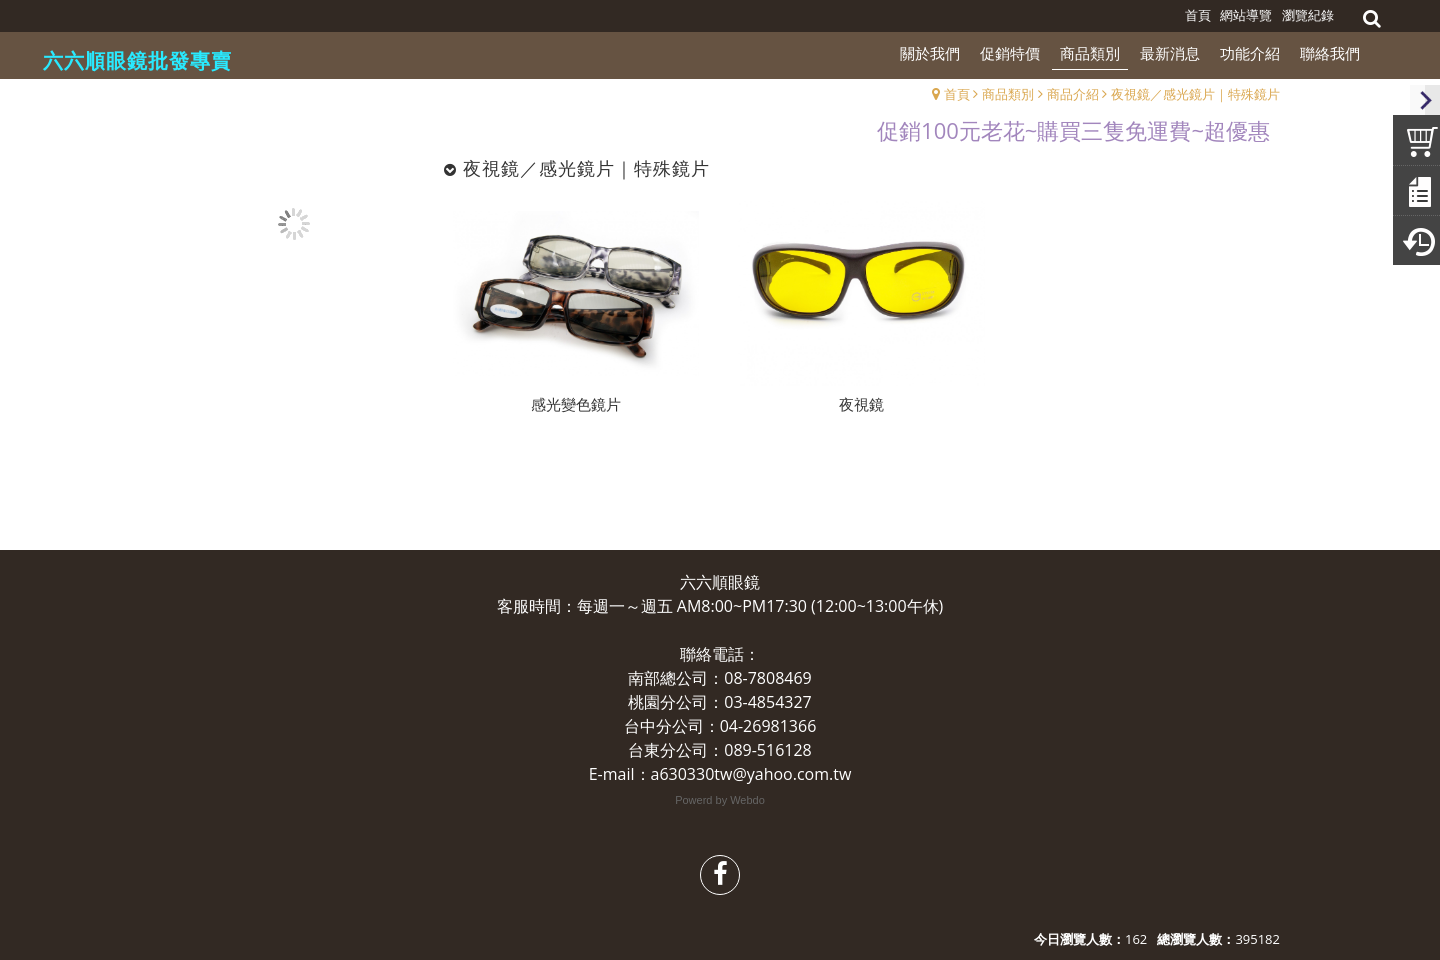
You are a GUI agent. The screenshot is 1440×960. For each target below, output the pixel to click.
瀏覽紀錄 (1308, 15)
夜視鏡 (861, 404)
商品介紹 (1073, 94)
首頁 (957, 94)
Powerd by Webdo (720, 800)
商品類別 (1008, 94)
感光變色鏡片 (576, 404)
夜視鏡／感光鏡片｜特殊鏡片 (1195, 94)
